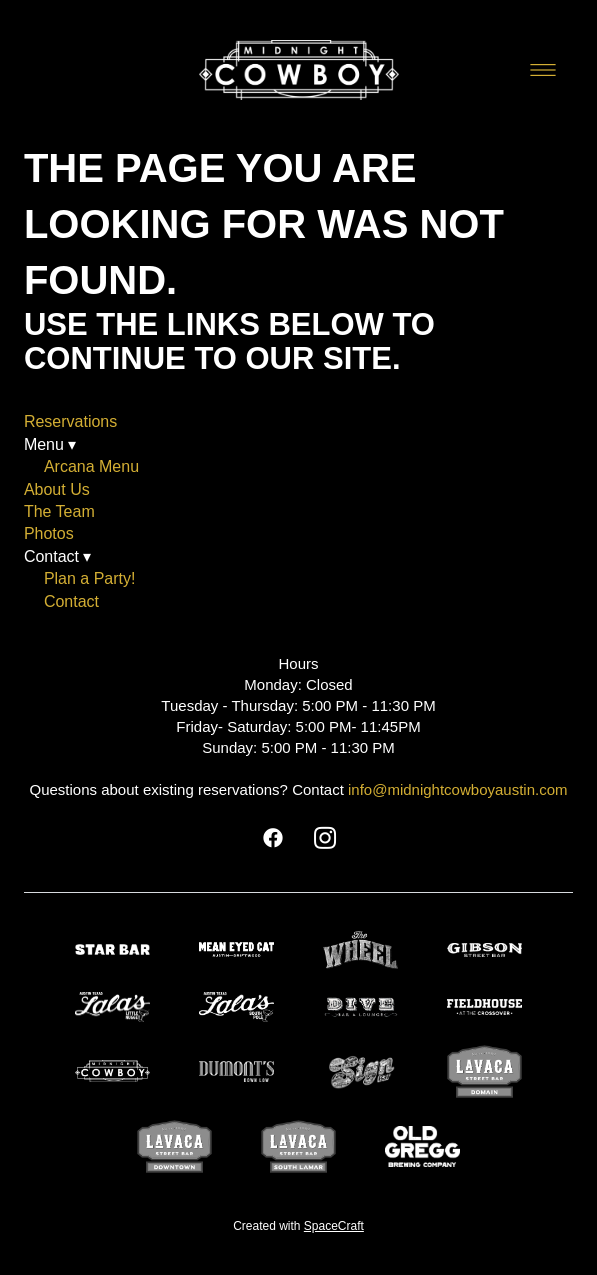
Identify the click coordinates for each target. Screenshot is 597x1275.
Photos (49, 533)
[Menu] (543, 70)
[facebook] (273, 839)
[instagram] (325, 839)
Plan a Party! (90, 578)
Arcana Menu (91, 466)
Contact (71, 601)
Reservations (70, 421)
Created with (298, 1226)
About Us (57, 489)
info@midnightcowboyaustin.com (458, 789)
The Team (59, 511)
